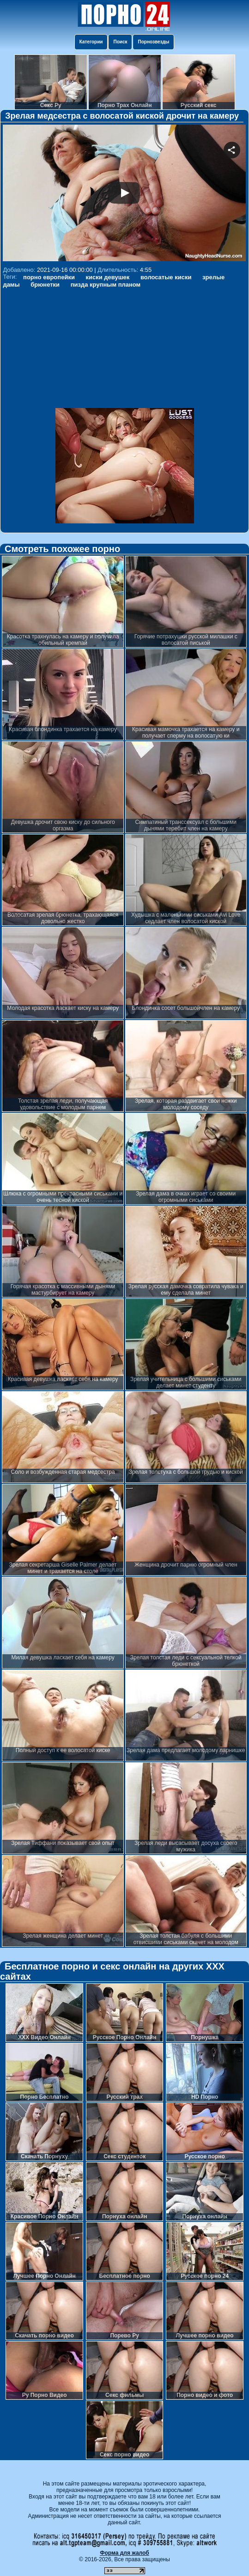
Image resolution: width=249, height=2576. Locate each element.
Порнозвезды (153, 41)
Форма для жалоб (124, 2553)
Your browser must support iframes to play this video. (124, 194)
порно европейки (49, 277)
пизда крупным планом (106, 284)
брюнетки (45, 284)
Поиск (120, 41)
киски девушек (108, 277)
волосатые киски (165, 277)
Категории (91, 41)
